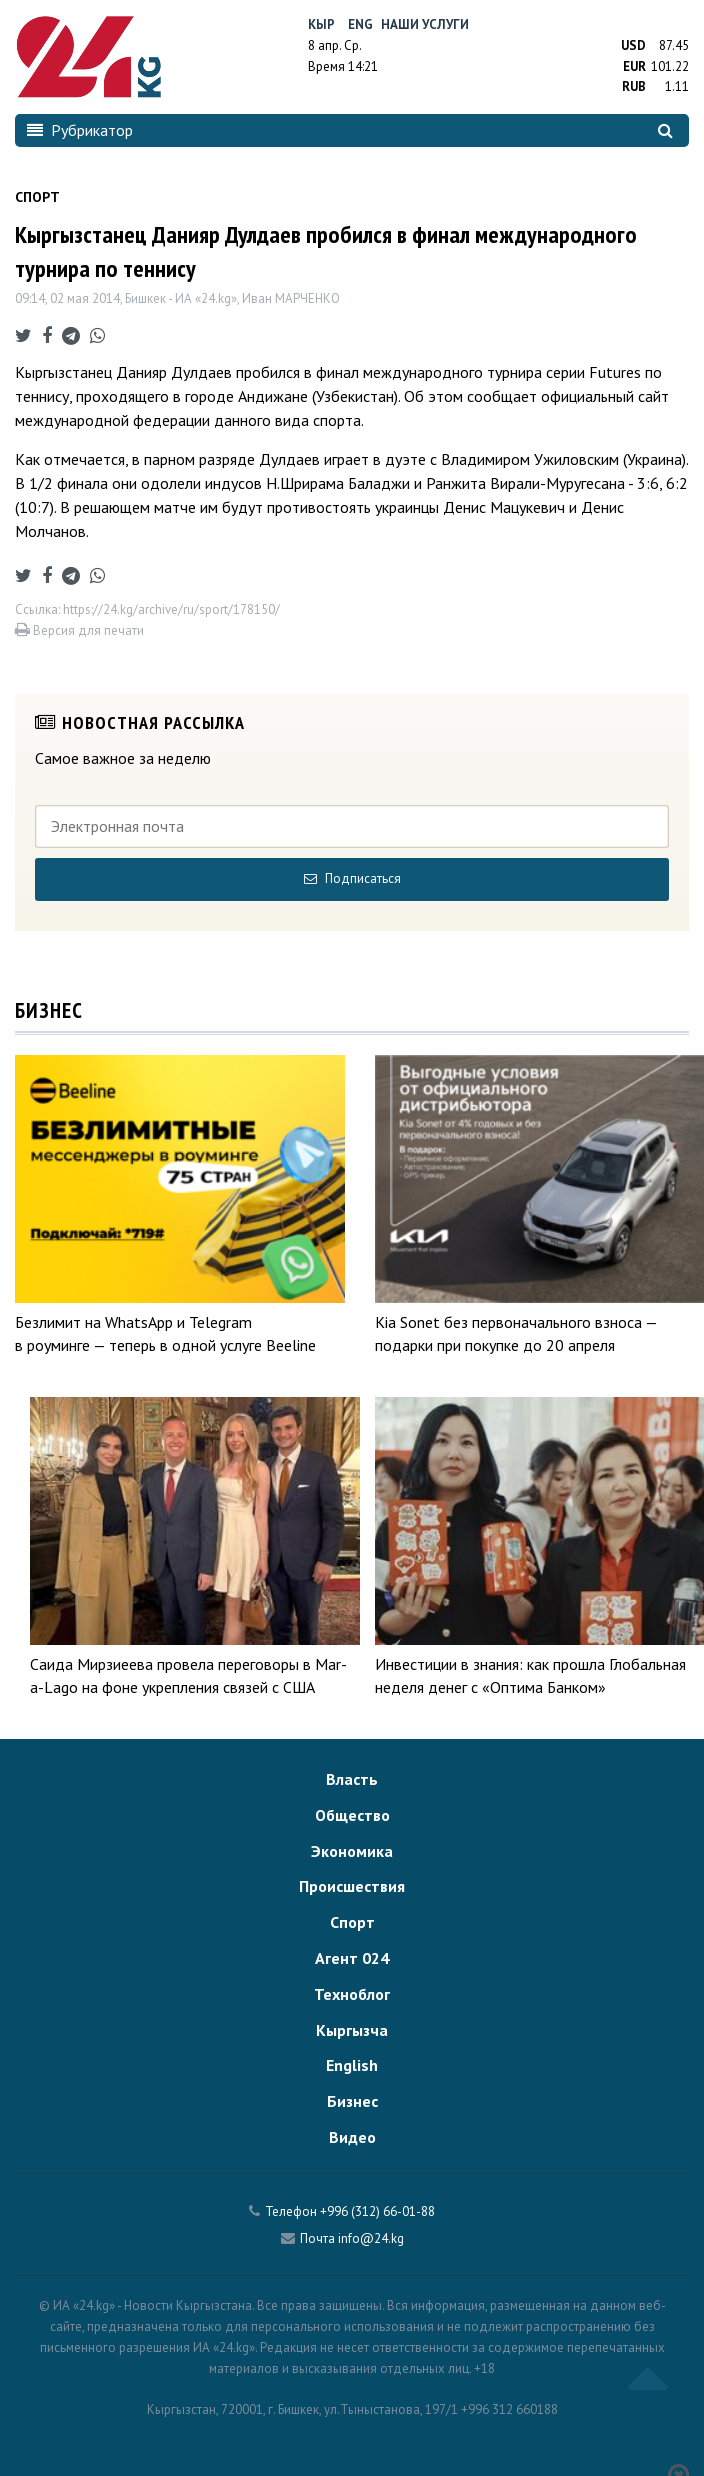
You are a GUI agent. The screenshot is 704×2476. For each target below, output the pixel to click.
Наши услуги (425, 24)
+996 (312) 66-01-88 (377, 2211)
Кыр (321, 24)
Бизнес (352, 2101)
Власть (352, 1779)
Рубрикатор (80, 130)
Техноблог (352, 1994)
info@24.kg (371, 2238)
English (352, 2065)
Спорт (352, 1922)
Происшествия (352, 1886)
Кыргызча (352, 2030)
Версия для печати (79, 630)
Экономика (352, 1851)
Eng (360, 24)
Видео (352, 2137)
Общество (352, 1815)
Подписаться (352, 878)
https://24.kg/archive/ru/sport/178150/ (171, 609)
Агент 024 (352, 1958)
